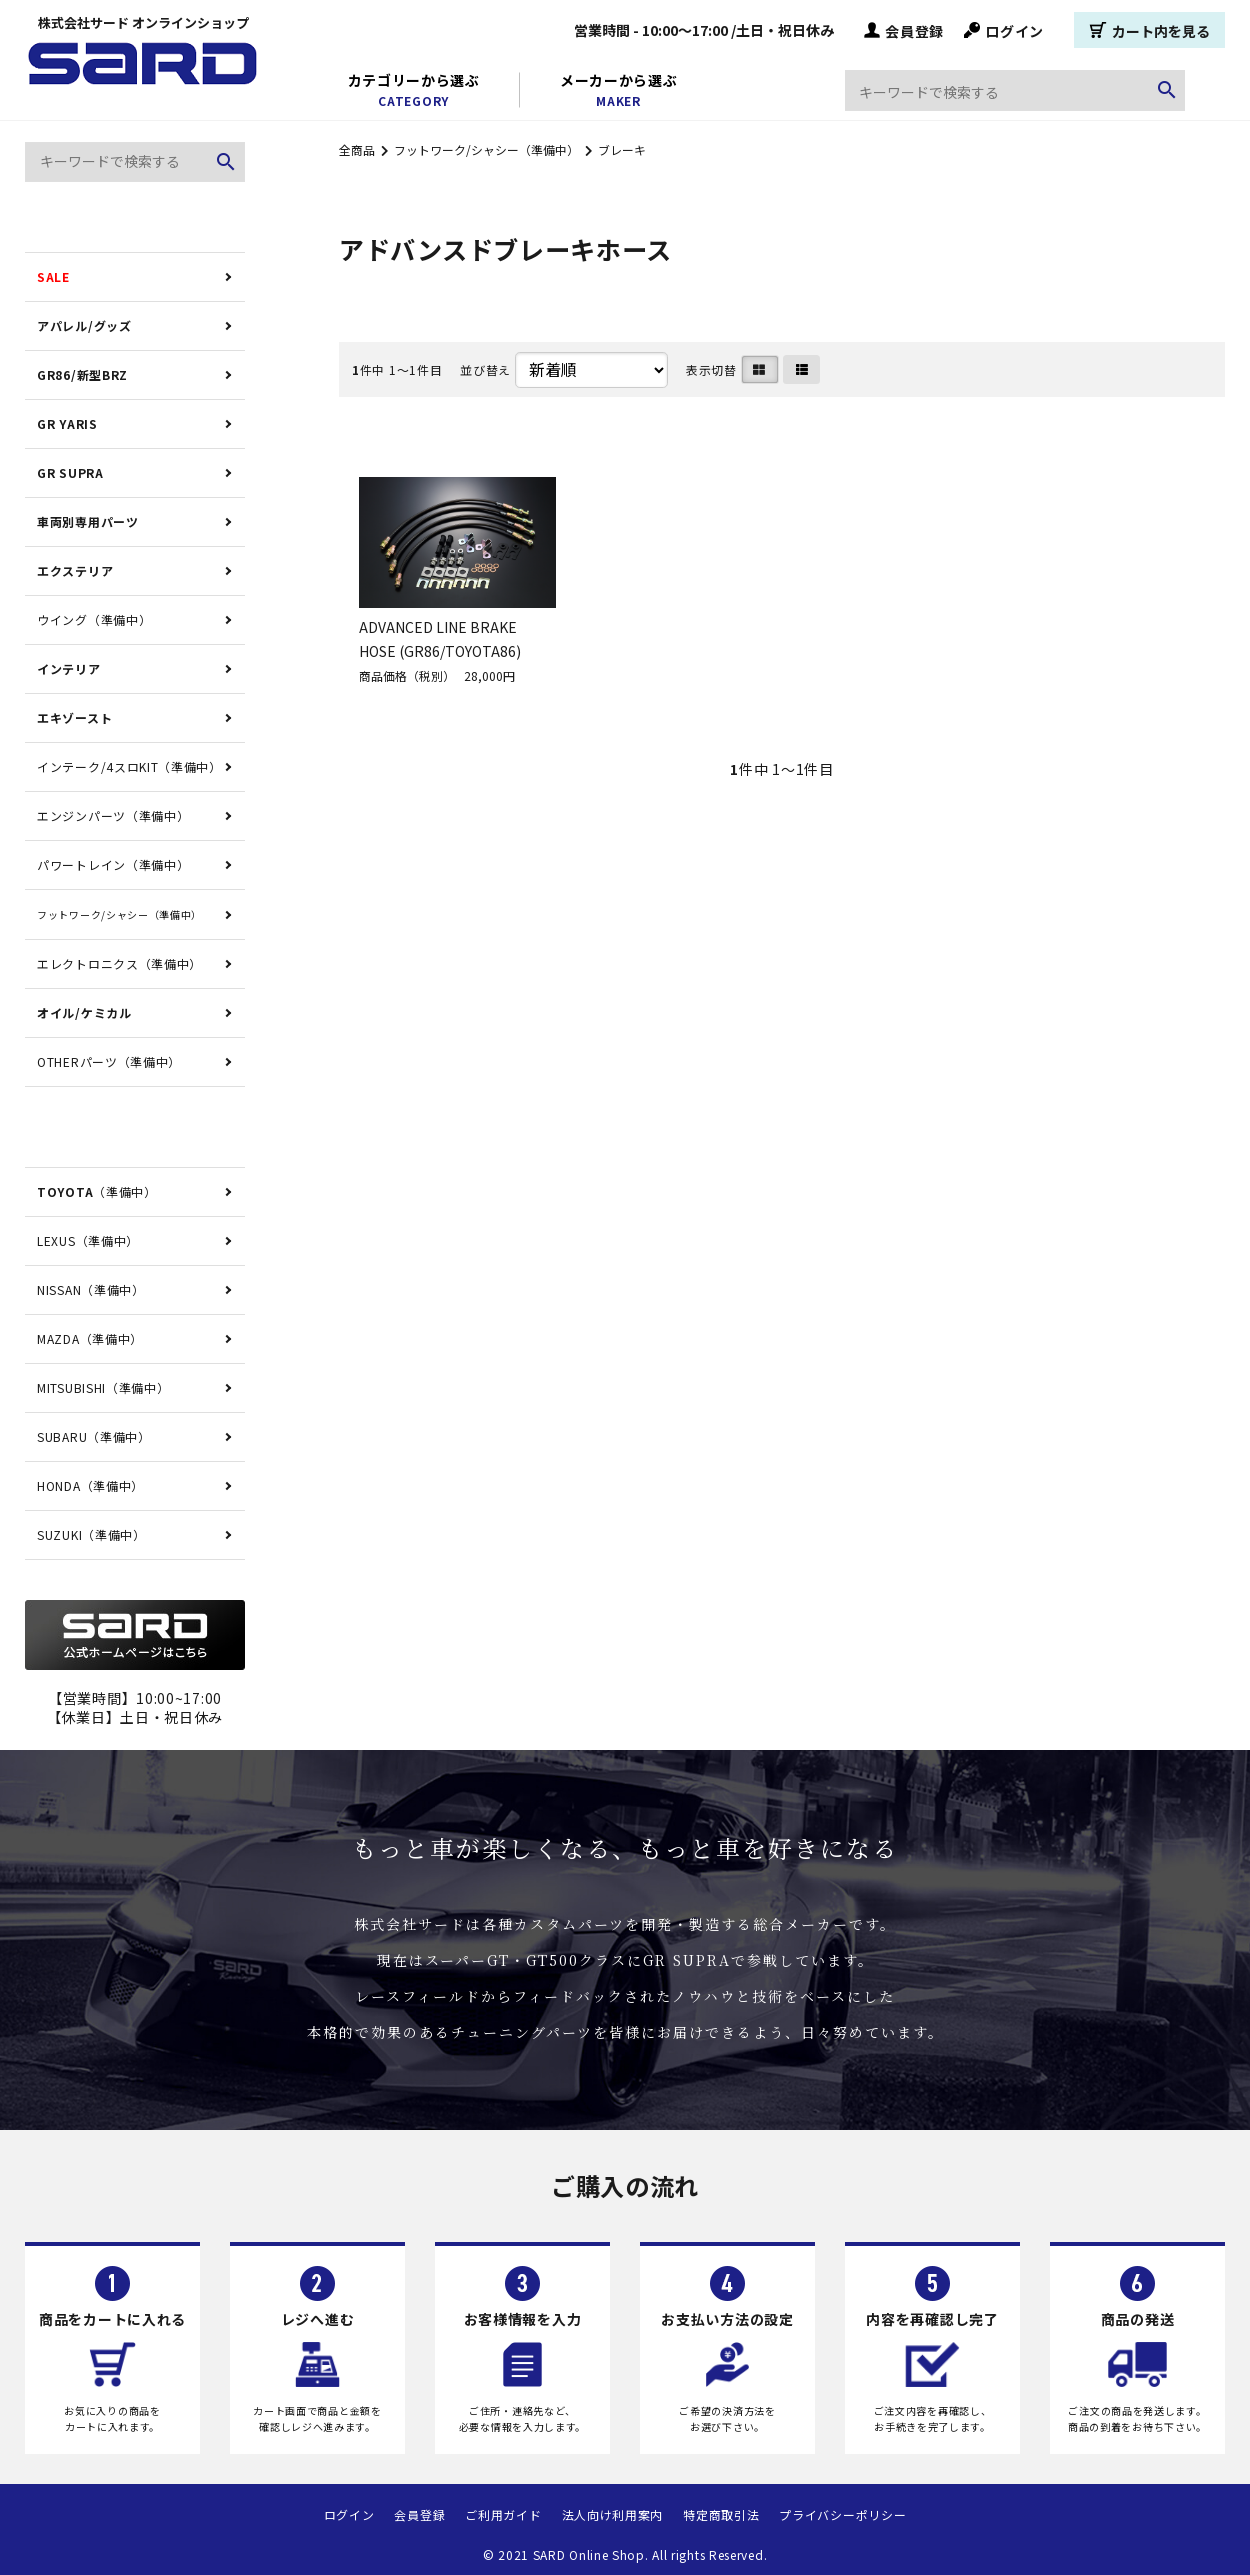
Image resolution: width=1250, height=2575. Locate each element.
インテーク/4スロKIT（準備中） (129, 766)
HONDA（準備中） (90, 1485)
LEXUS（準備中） (88, 1240)
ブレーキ (622, 149)
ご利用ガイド (503, 2514)
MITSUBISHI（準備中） (103, 1387)
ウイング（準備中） (94, 619)
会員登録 (904, 30)
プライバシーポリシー (842, 2514)
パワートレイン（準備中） (113, 864)
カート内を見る (1149, 30)
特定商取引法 (721, 2514)
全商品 (357, 149)
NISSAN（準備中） (91, 1289)
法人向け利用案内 (613, 2514)
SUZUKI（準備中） (91, 1534)
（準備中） (97, 1191)
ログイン (1004, 30)
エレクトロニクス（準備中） (119, 963)
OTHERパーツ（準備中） (109, 1061)
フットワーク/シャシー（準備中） (486, 149)
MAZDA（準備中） (90, 1338)
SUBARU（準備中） (94, 1436)
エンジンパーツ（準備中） (113, 815)
